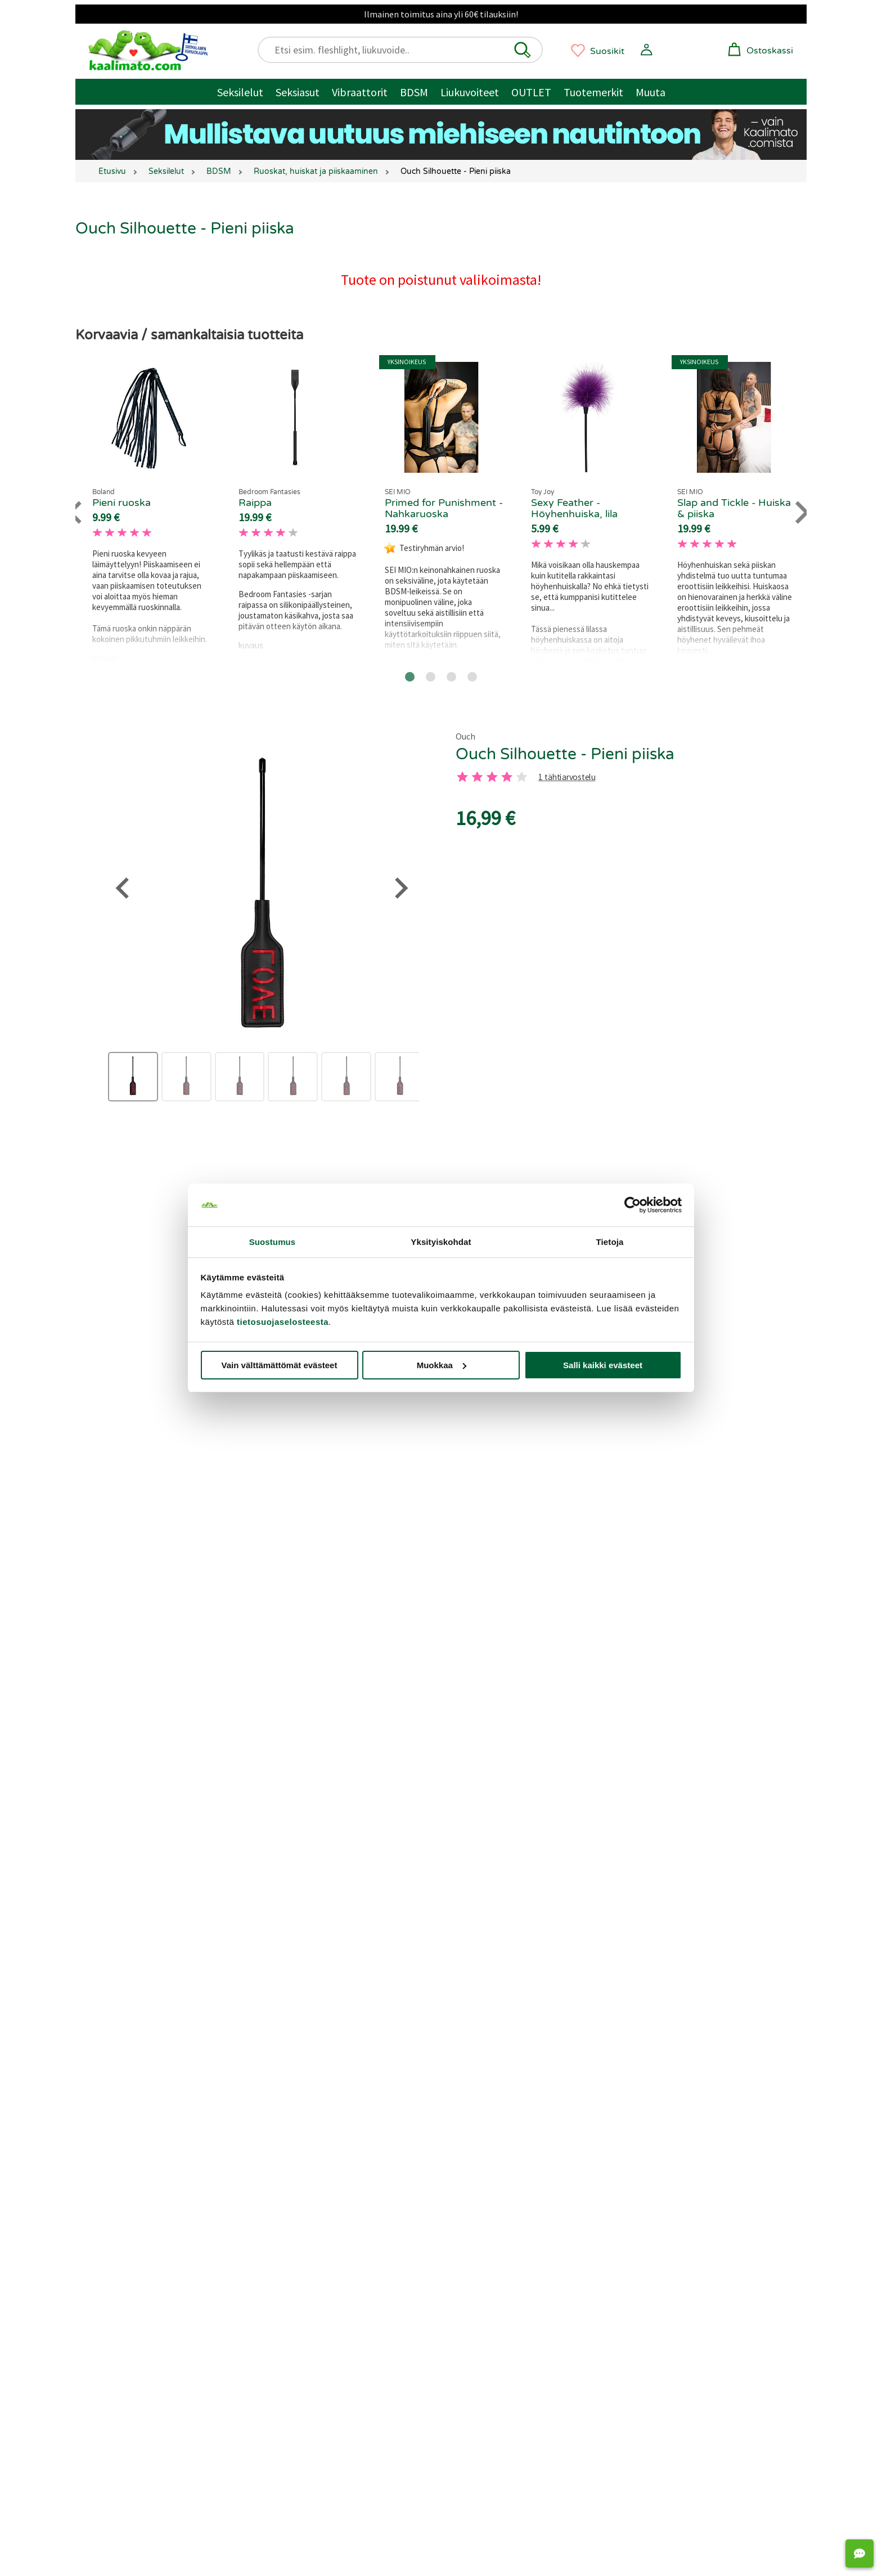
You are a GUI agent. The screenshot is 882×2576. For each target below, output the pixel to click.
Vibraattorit (360, 92)
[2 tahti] (477, 776)
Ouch (465, 736)
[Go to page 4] (472, 677)
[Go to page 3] (451, 677)
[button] (523, 50)
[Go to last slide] (76, 512)
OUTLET (531, 92)
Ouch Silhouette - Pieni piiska (565, 754)
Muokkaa (441, 1365)
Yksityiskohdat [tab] (441, 1242)
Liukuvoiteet (469, 92)
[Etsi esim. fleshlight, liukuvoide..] (405, 50)
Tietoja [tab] (610, 1242)
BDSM (414, 92)
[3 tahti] (492, 776)
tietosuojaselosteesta (282, 1322)
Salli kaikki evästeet (602, 1365)
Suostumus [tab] (272, 1242)
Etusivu (112, 171)
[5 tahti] (521, 776)
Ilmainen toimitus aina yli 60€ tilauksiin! (441, 14)
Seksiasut (298, 92)
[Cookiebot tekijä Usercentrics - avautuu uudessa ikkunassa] (632, 1205)
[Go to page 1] (410, 677)
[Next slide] (801, 512)
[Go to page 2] (430, 677)
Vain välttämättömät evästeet (280, 1365)
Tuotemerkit (593, 92)
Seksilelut (240, 92)
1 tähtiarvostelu (566, 777)
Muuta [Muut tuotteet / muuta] (650, 92)
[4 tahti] (507, 776)
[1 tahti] (462, 776)
